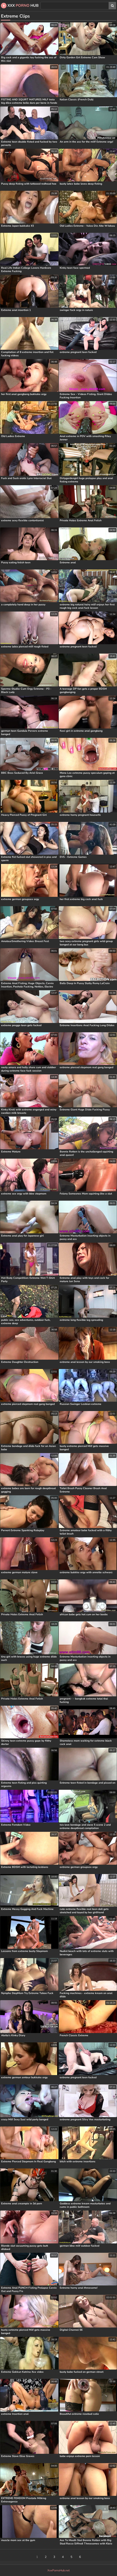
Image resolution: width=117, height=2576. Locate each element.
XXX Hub (20, 5)
